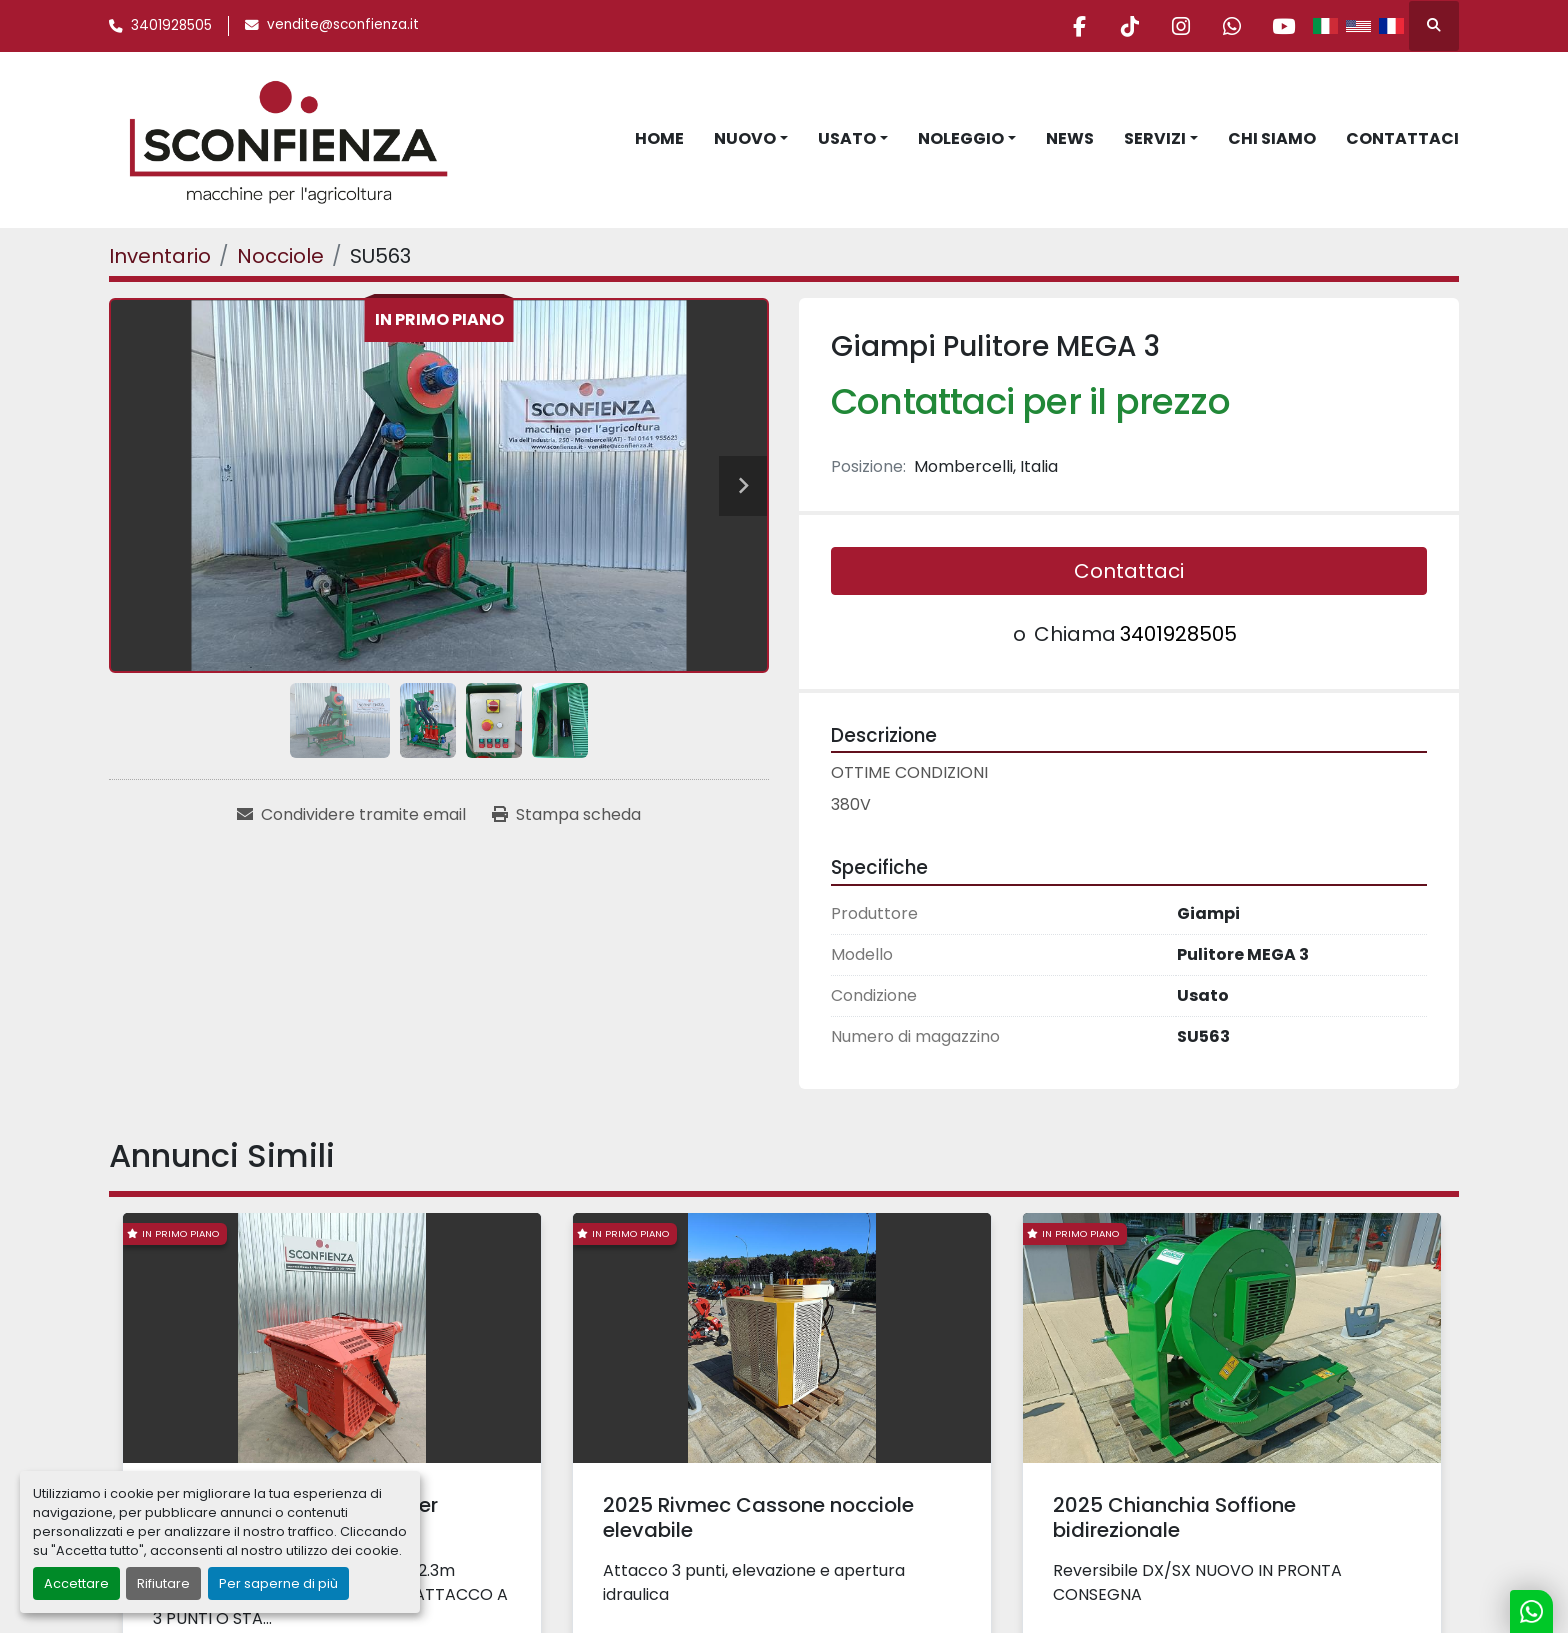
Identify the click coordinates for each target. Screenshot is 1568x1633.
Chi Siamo (1272, 138)
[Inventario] (160, 256)
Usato (847, 138)
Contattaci (1402, 138)
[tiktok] (1130, 26)
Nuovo (745, 138)
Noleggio (961, 138)
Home (659, 138)
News (1070, 138)
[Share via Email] (351, 815)
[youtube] (1283, 26)
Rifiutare (163, 1583)
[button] (751, 139)
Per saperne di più (278, 1583)
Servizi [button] (1155, 138)
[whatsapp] (1232, 26)
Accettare (76, 1583)
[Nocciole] (280, 256)
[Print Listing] (566, 815)
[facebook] (1079, 26)
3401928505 (171, 25)
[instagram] (1181, 26)
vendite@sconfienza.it (343, 24)
